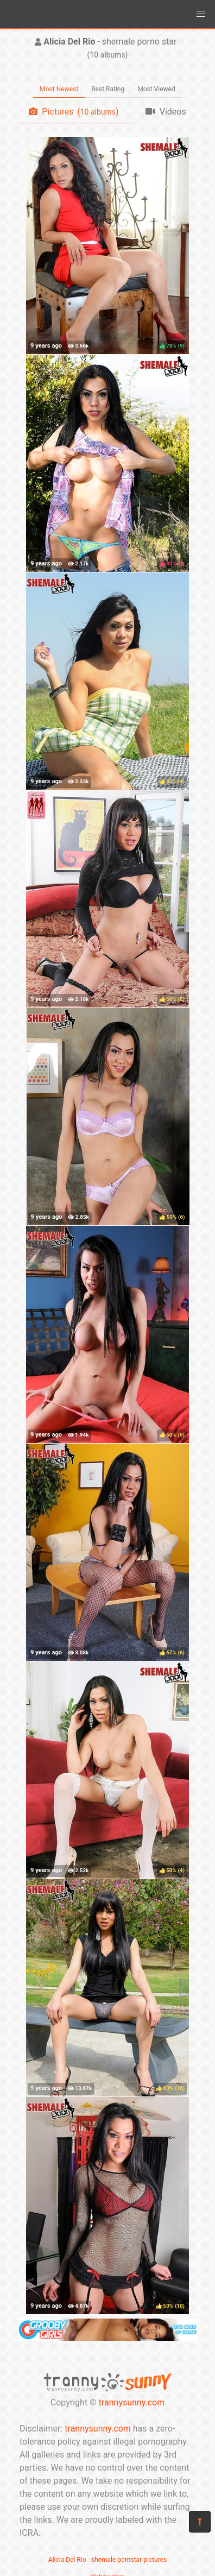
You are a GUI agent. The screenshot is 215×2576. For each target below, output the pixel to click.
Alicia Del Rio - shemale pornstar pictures (107, 2560)
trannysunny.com (132, 2402)
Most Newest (59, 89)
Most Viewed (156, 89)
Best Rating (107, 89)
